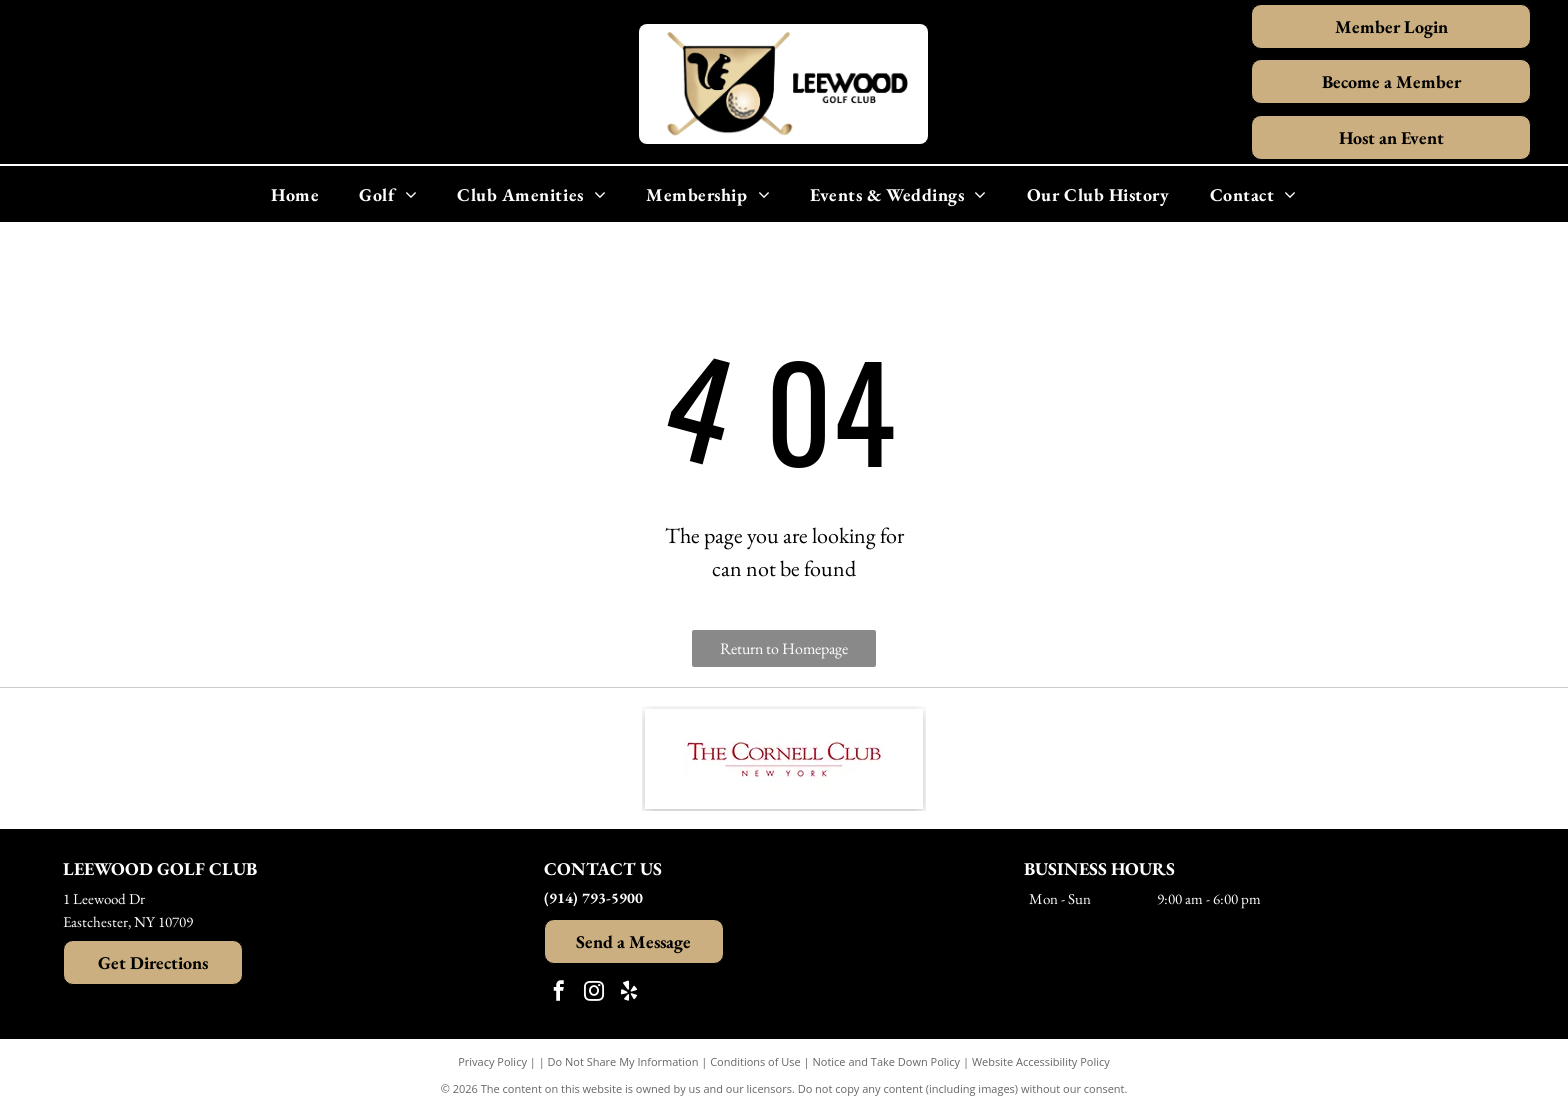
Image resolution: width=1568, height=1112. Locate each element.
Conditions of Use (755, 1061)
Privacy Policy (492, 1061)
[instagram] (594, 993)
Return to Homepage (784, 648)
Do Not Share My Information (623, 1061)
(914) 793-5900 (593, 897)
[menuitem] (295, 194)
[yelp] (629, 993)
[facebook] (559, 993)
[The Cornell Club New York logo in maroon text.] (784, 759)
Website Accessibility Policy (1041, 1061)
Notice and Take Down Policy (887, 1061)
